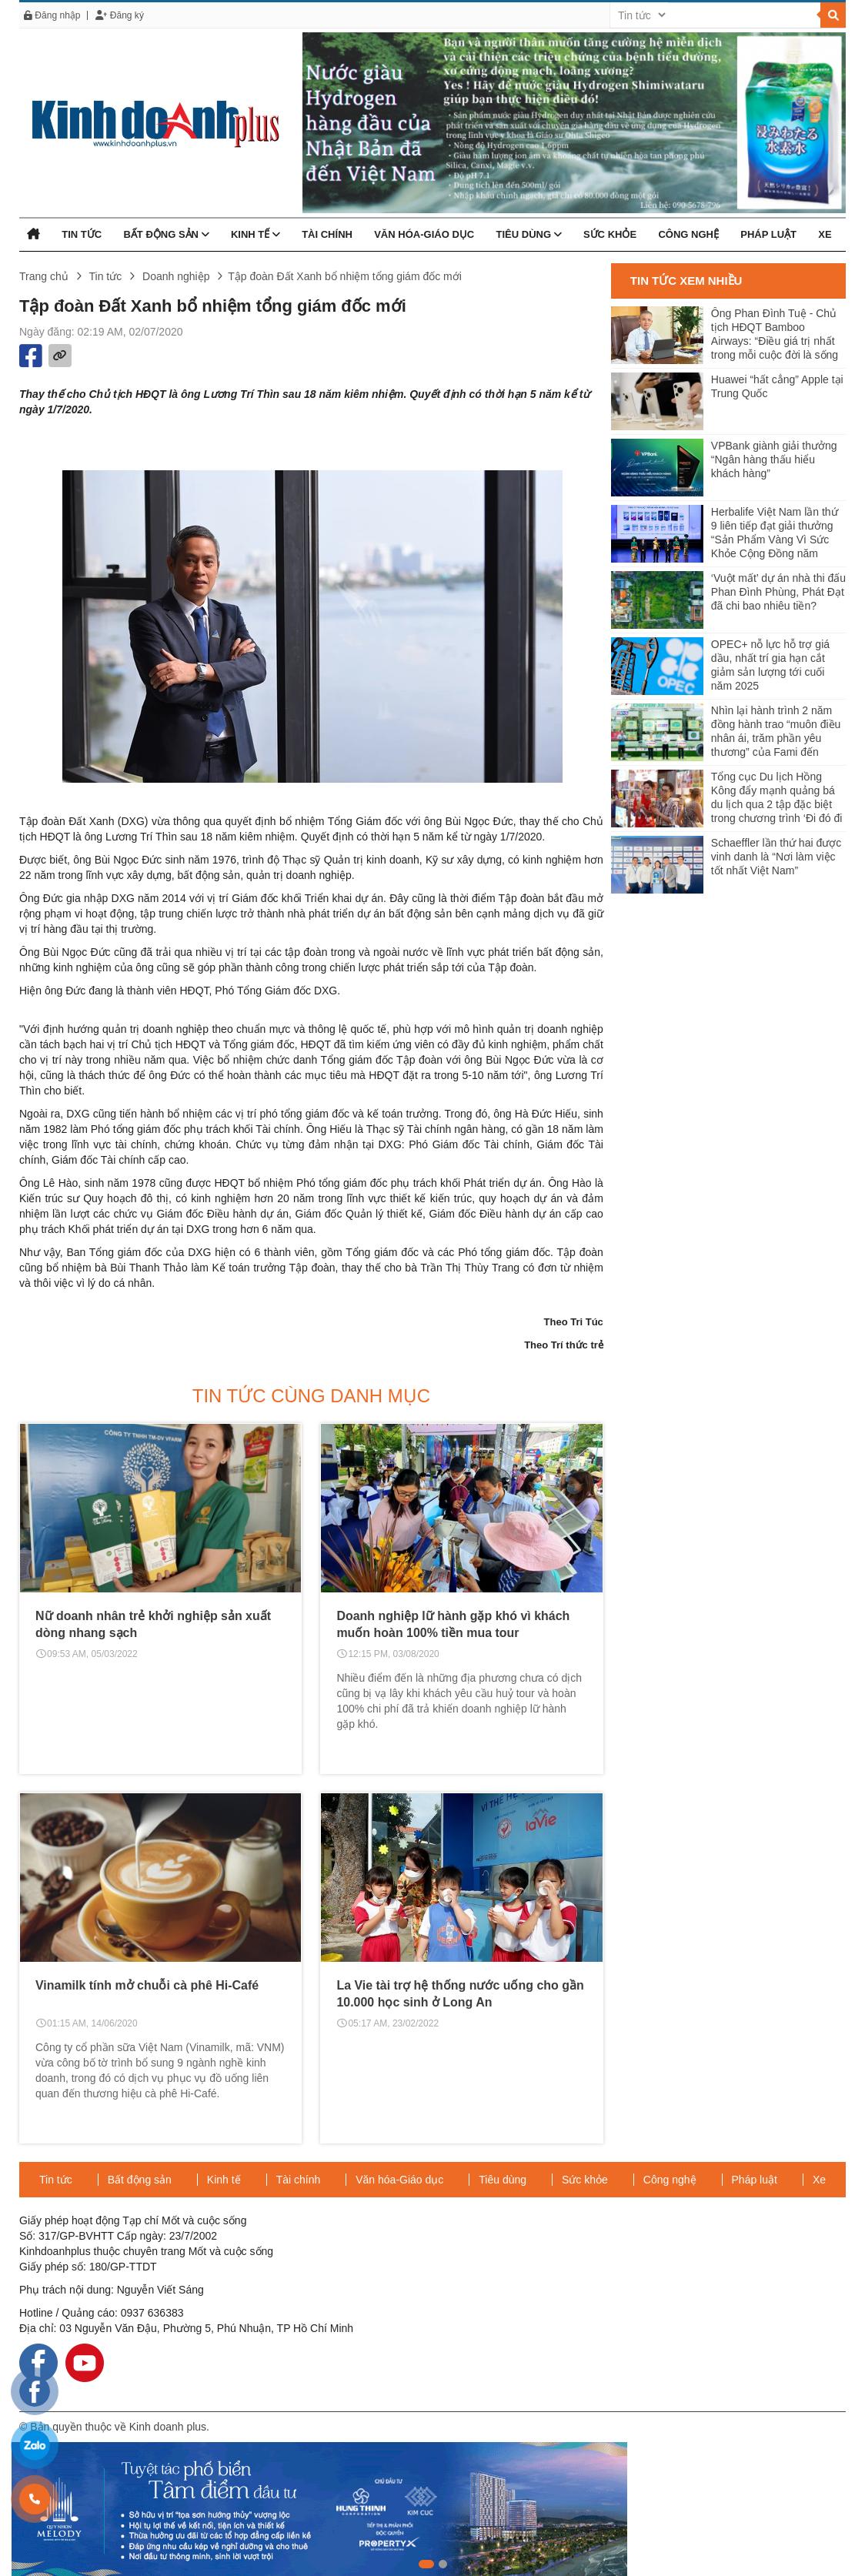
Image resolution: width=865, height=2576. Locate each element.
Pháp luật (768, 234)
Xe (824, 234)
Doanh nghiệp (175, 276)
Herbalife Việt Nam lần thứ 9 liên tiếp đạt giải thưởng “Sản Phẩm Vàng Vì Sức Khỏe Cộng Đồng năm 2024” (774, 534)
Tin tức (82, 234)
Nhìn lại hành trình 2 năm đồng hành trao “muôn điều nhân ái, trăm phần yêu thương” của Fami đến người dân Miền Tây (776, 732)
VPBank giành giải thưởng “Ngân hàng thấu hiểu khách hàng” (774, 459)
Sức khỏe (609, 234)
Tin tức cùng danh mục (311, 1395)
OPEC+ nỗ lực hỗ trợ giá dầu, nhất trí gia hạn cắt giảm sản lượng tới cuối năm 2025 (770, 665)
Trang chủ (43, 276)
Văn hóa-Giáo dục (424, 234)
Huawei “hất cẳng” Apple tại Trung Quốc (777, 386)
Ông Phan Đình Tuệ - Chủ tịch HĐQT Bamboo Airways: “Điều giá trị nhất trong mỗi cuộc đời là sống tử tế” (774, 335)
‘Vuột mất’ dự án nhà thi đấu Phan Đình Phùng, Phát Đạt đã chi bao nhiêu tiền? (778, 592)
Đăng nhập (52, 15)
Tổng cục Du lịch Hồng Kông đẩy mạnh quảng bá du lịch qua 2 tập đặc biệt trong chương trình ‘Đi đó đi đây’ (777, 798)
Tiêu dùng (528, 234)
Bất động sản (166, 234)
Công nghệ (688, 234)
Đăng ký (119, 15)
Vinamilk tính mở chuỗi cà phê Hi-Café (147, 1985)
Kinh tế (255, 234)
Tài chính (327, 234)
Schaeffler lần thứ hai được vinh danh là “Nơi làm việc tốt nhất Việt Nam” (776, 857)
